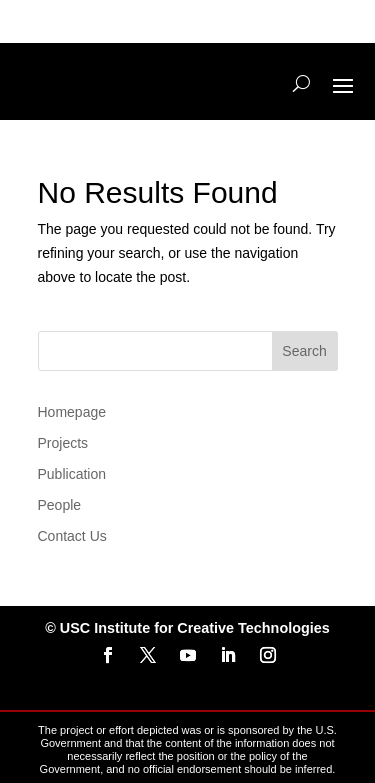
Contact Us (72, 536)
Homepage (72, 412)
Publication (72, 474)
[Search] (301, 84)
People (60, 505)
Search (304, 351)
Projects (63, 443)
